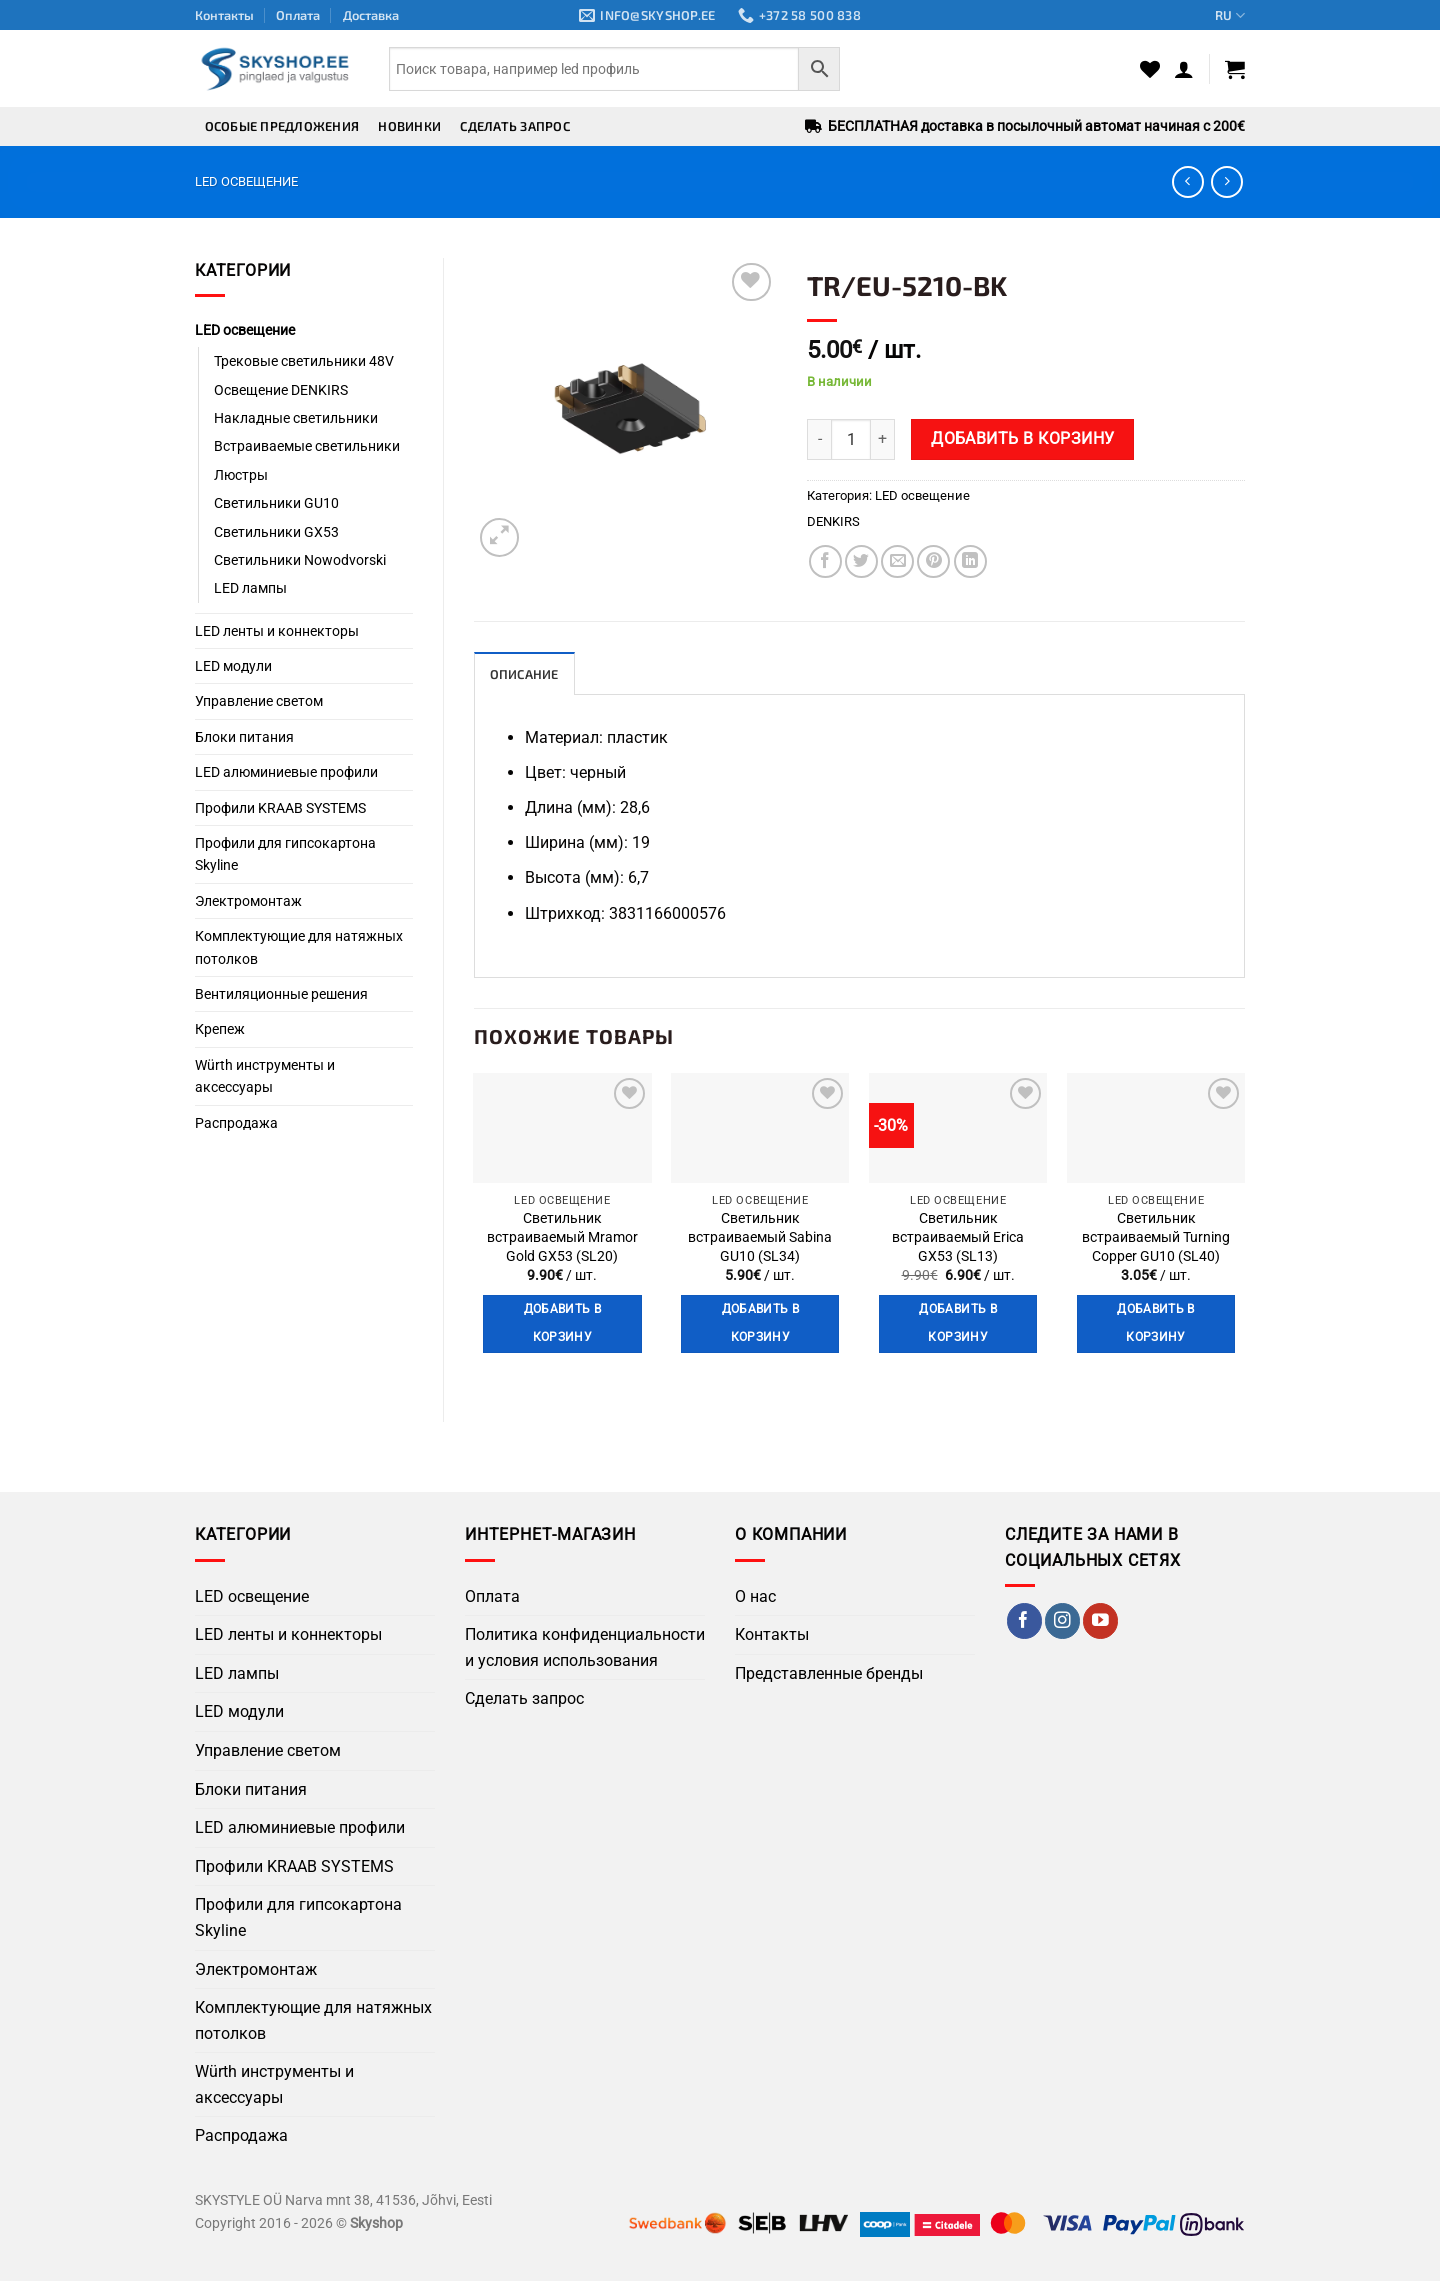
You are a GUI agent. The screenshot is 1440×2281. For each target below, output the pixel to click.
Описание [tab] (524, 674)
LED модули (233, 666)
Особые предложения (282, 126)
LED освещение (246, 181)
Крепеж (220, 1029)
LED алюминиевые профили (286, 772)
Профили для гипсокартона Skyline (285, 854)
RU (1230, 15)
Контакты (224, 15)
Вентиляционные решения (281, 994)
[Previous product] (1226, 181)
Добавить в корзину (1022, 439)
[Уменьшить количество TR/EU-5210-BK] (819, 439)
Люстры (241, 475)
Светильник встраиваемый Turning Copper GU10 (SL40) (1156, 1238)
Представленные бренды (829, 1673)
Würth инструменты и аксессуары (265, 1076)
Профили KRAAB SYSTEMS (280, 808)
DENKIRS (833, 521)
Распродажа (236, 1123)
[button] (1184, 69)
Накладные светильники (296, 418)
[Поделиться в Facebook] (825, 561)
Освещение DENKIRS (281, 390)
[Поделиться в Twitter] (861, 561)
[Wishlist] (1150, 69)
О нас (755, 1596)
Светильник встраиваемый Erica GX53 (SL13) (958, 1238)
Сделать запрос (515, 126)
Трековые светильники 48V (304, 361)
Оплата (298, 15)
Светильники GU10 (276, 503)
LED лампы (250, 588)
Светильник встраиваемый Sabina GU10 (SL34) (760, 1238)
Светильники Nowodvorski (300, 560)
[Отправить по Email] (897, 561)
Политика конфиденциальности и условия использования (585, 1647)
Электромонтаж (248, 901)
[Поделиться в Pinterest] (933, 561)
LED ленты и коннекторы (277, 631)
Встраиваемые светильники (307, 446)
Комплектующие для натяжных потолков (299, 947)
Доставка (371, 15)
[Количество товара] (851, 439)
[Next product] (1187, 181)
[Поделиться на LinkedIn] (970, 561)
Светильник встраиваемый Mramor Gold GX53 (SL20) (562, 1238)
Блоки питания (244, 737)
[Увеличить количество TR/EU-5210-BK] (883, 439)
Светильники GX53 (276, 532)
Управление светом (259, 701)
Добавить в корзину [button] (562, 1324)
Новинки (409, 126)
